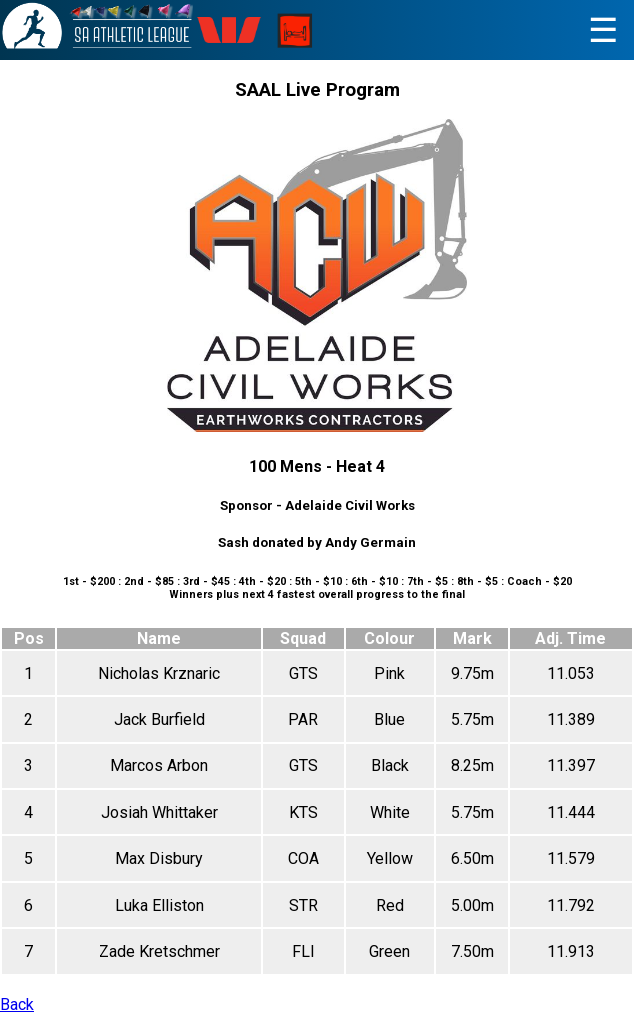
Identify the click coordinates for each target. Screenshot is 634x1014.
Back (17, 1004)
